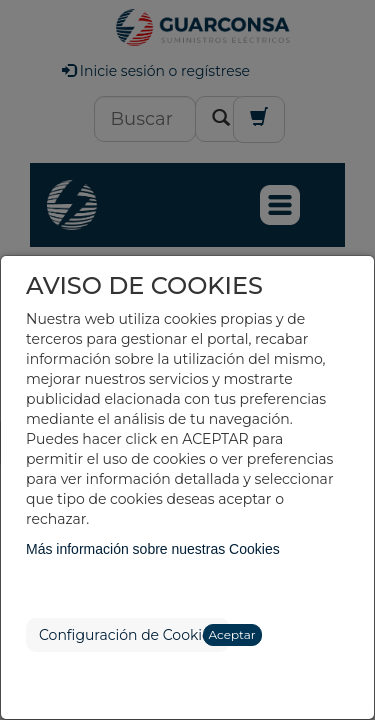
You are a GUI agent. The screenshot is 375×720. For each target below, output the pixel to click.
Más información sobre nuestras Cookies (153, 549)
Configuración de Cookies (128, 635)
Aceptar (232, 634)
